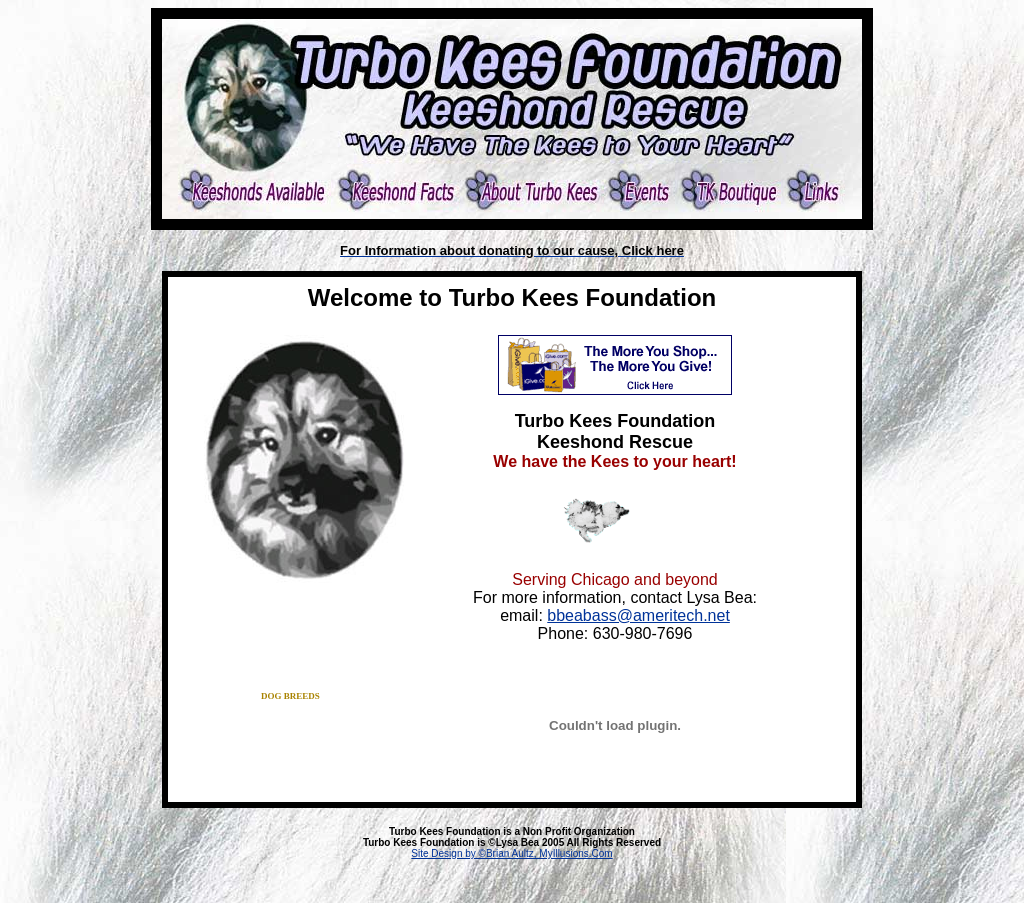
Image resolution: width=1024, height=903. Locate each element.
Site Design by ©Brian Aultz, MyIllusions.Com (511, 853)
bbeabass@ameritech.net (638, 615)
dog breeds (290, 696)
